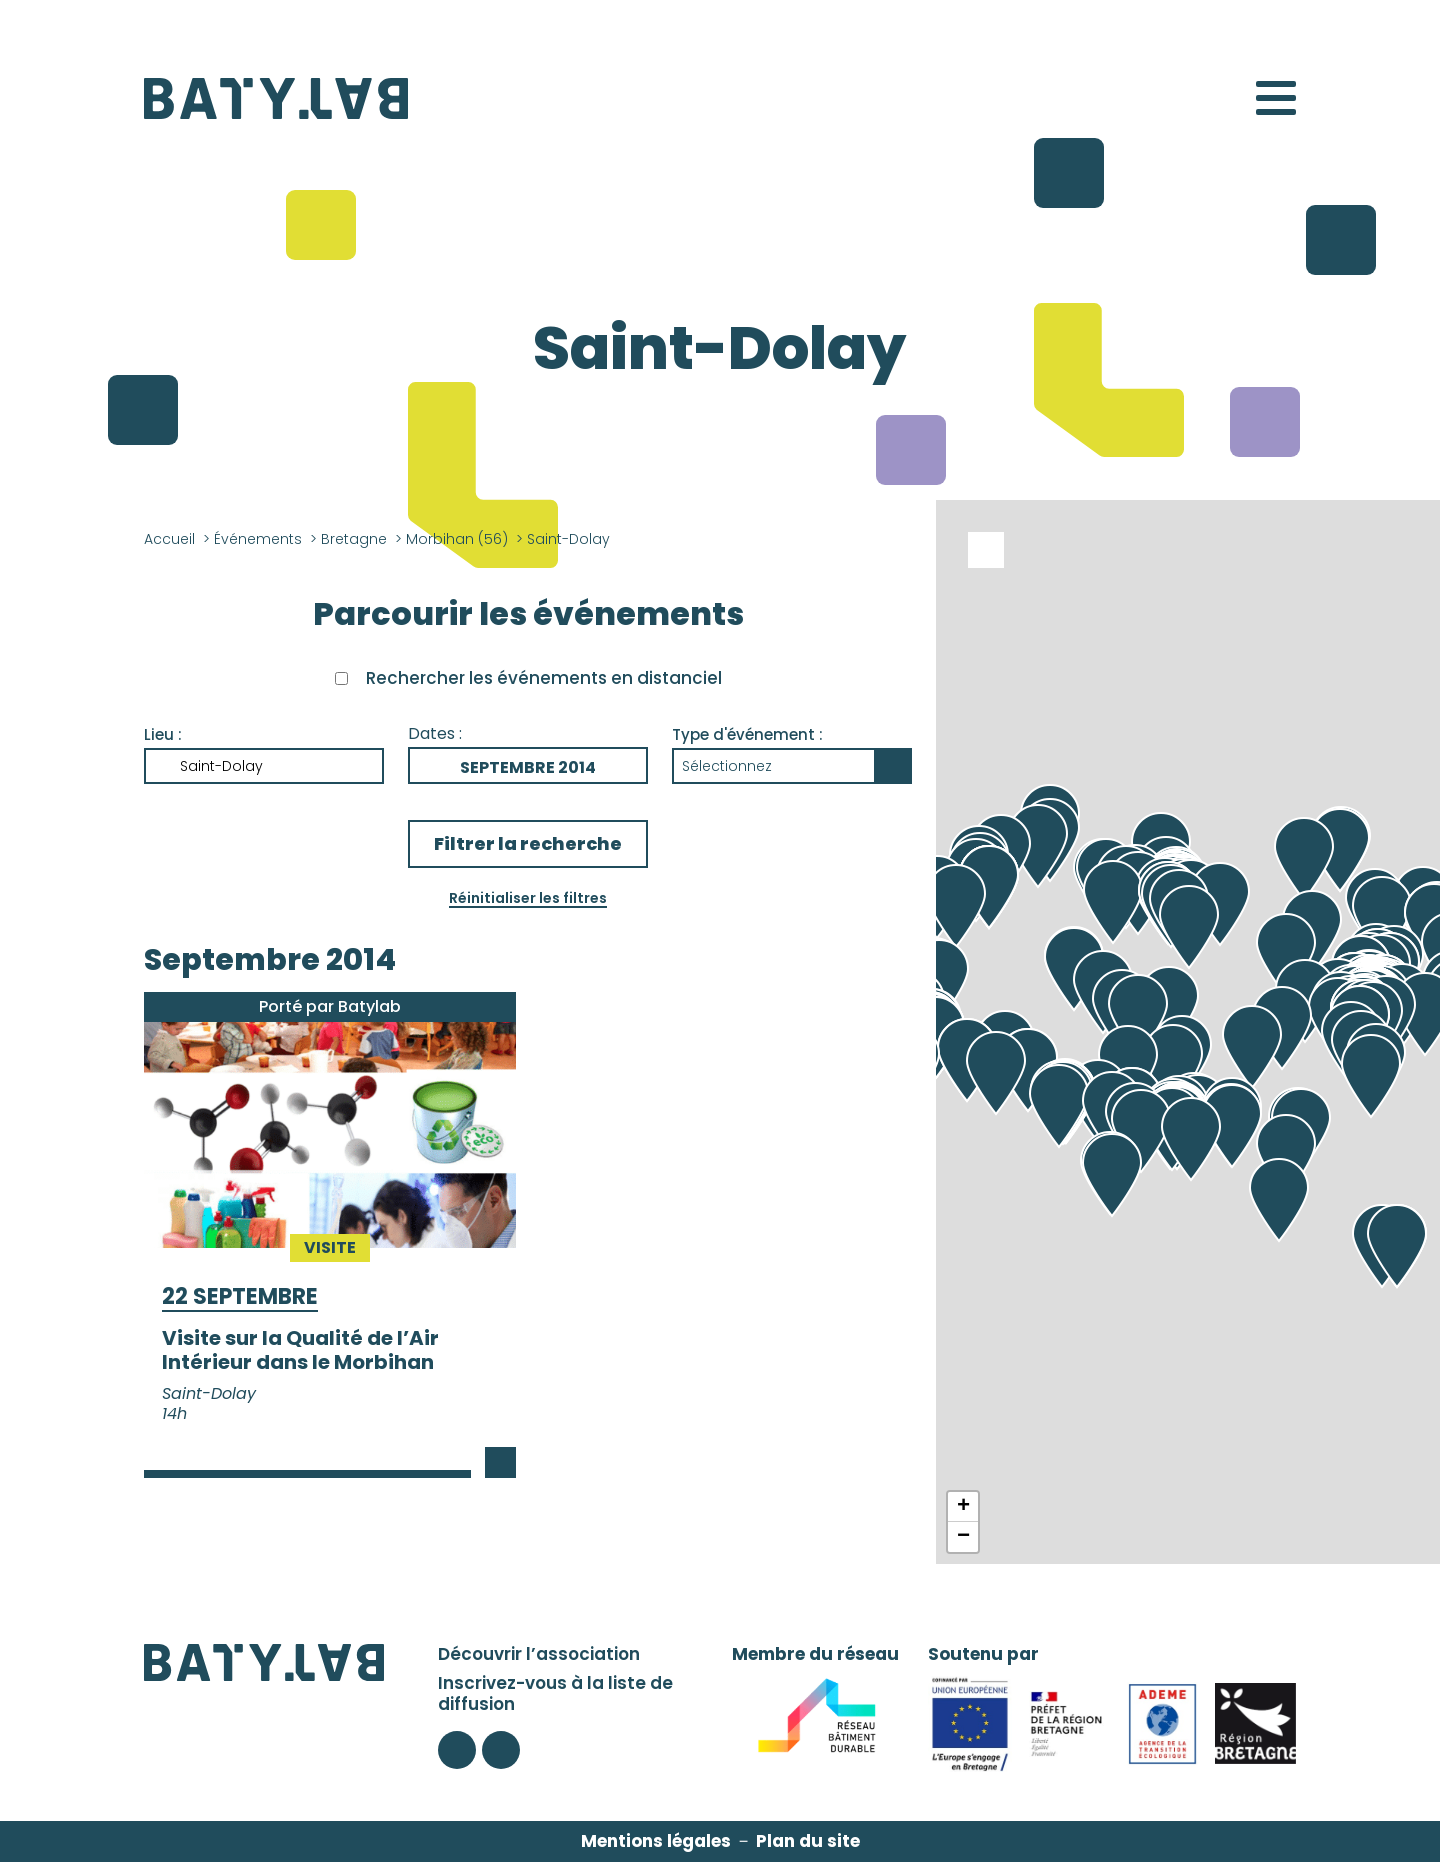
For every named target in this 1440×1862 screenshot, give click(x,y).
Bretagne (354, 539)
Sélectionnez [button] (727, 766)
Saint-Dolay (221, 766)
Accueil (169, 539)
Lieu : (163, 734)
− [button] (963, 1537)
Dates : (435, 733)
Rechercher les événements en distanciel (544, 678)
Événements (258, 539)
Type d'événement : (747, 734)
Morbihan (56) (457, 539)
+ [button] (963, 1507)
